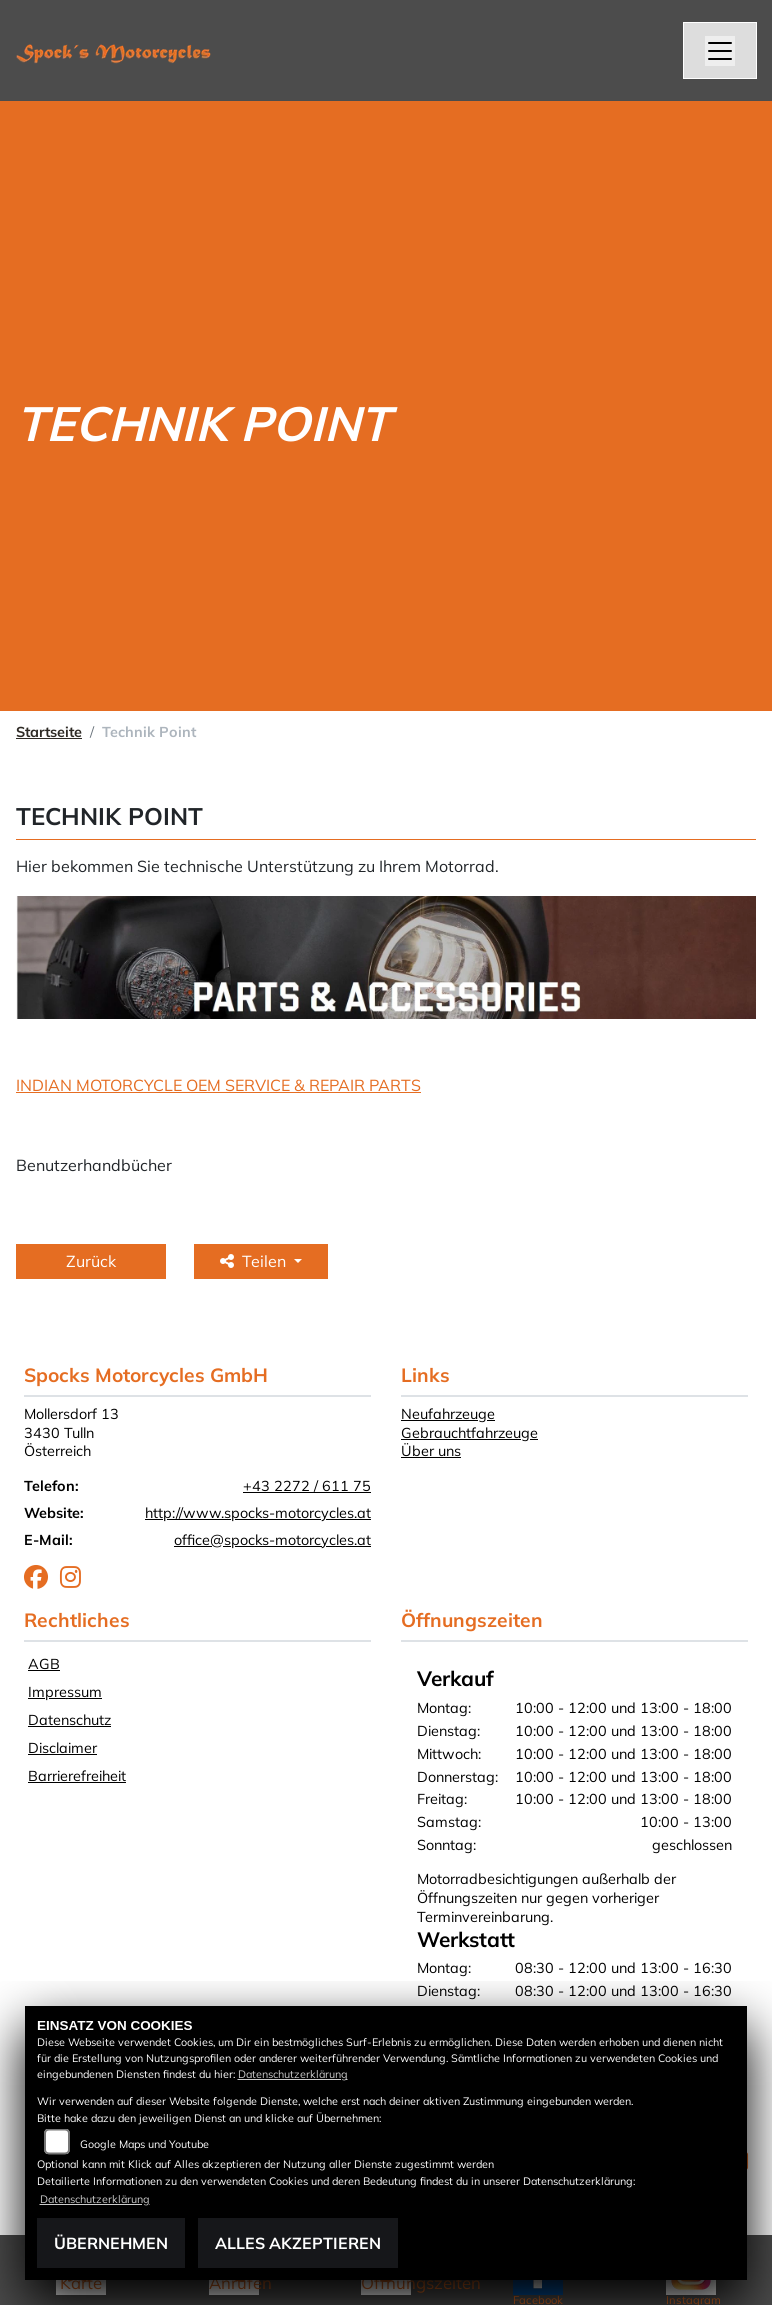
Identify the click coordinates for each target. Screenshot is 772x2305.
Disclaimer (62, 1748)
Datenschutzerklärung (293, 2074)
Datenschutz (69, 1720)
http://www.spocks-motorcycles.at (258, 1513)
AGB (44, 1664)
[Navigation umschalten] (720, 51)
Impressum (65, 1692)
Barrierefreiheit (77, 1776)
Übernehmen (111, 2243)
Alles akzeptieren (298, 2243)
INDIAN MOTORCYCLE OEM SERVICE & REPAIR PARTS (218, 1085)
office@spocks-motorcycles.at (272, 1540)
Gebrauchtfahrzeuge (469, 1433)
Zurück (91, 1261)
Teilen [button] (255, 1261)
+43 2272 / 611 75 (307, 1486)
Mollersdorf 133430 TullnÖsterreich (71, 1432)
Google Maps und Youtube (144, 2144)
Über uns (431, 1451)
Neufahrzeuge (448, 1414)
